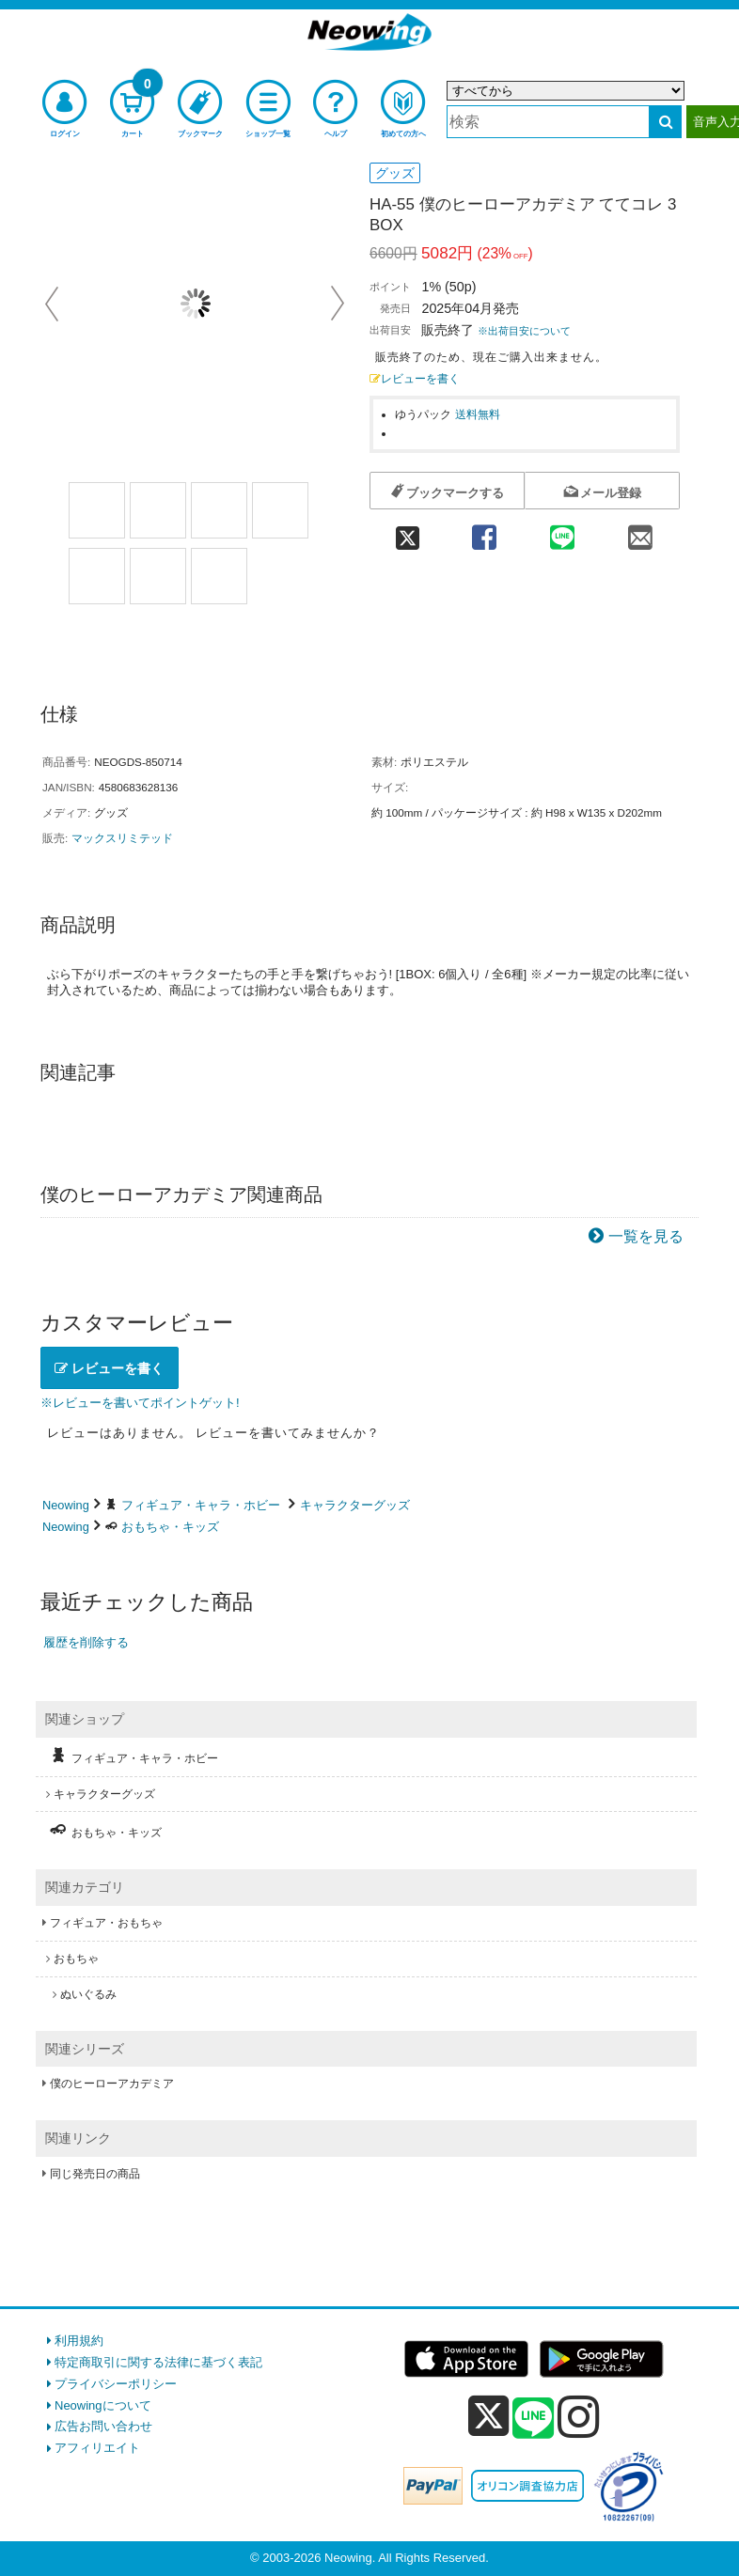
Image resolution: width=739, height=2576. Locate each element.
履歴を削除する (86, 1642)
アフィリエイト (97, 2448)
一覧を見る (646, 1236)
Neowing (65, 1505)
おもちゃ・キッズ (170, 1527)
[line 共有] (562, 531)
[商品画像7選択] (219, 576)
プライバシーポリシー (116, 2384)
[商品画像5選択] (97, 576)
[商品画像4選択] (280, 510)
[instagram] (579, 2416)
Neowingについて (103, 2405)
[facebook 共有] (484, 531)
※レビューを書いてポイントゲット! (140, 1403)
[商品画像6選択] (158, 576)
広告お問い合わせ (103, 2426)
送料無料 (477, 414)
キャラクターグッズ (355, 1505)
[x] (488, 2417)
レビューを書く (415, 378)
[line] (533, 2419)
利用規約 (79, 2341)
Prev (54, 303)
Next (337, 303)
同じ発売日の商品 (95, 2173)
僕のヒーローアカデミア (112, 2083)
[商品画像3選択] (219, 510)
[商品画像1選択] (97, 510)
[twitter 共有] (407, 531)
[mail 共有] (641, 531)
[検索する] (665, 121)
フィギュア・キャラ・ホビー (200, 1505)
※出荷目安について (524, 330)
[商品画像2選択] (158, 510)
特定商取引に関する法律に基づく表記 (158, 2362)
